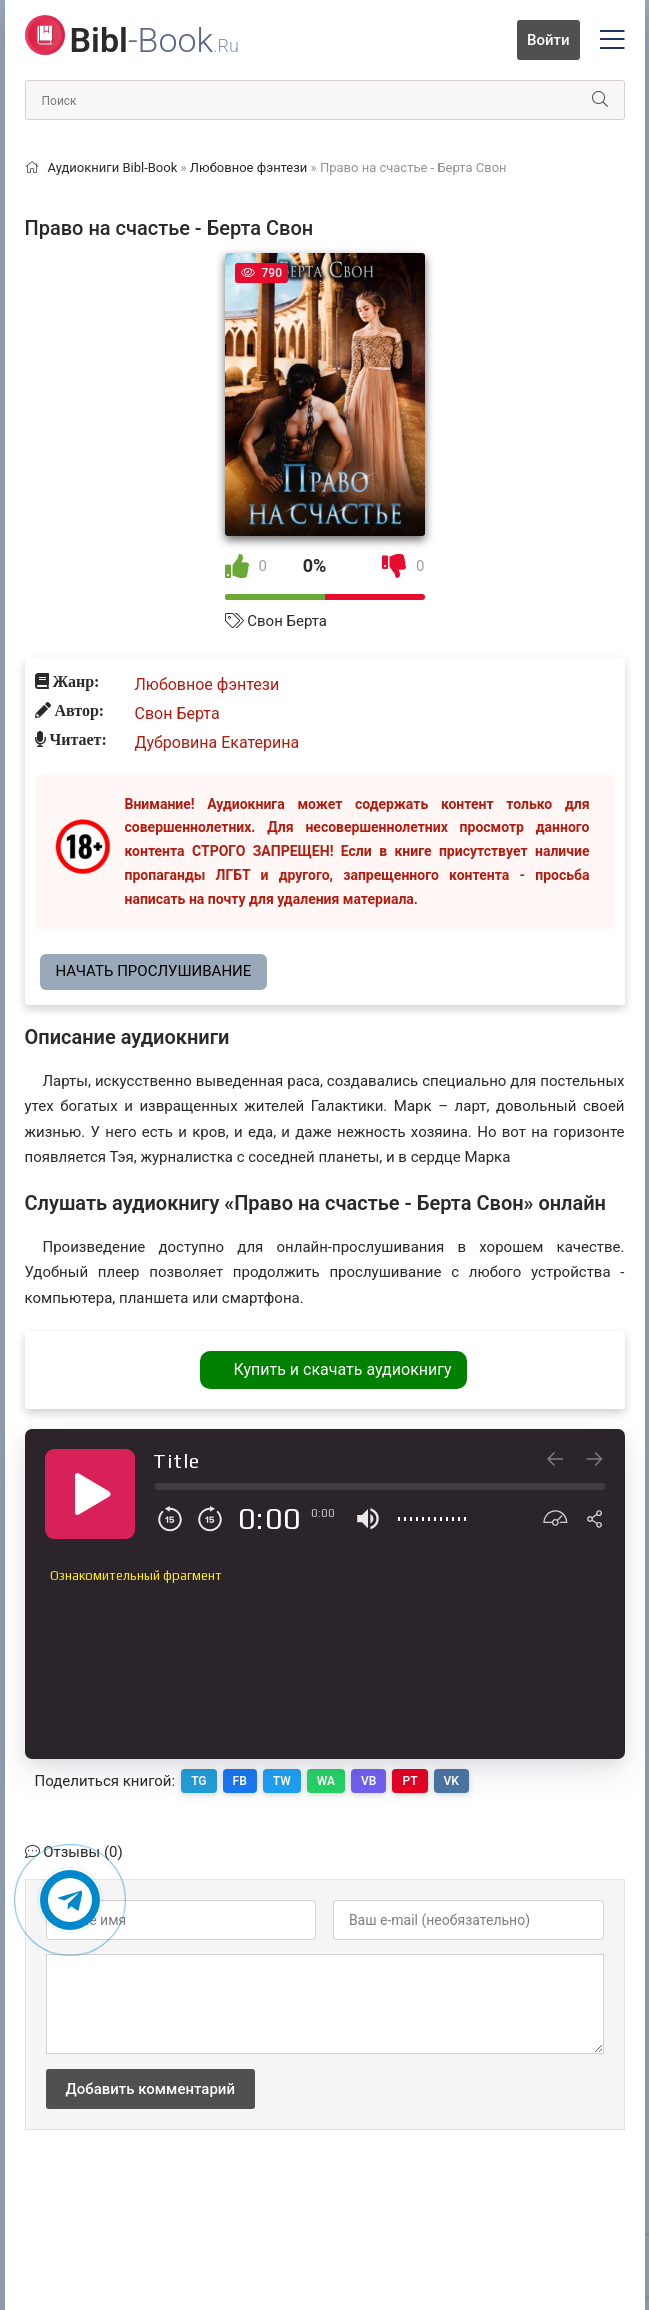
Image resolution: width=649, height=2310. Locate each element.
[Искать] (600, 100)
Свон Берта (287, 621)
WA (326, 1781)
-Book (154, 40)
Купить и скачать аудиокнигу (342, 1369)
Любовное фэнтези (207, 684)
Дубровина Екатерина (217, 742)
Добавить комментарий (150, 2089)
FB (240, 1781)
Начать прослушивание (154, 971)
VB (368, 1781)
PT (409, 1781)
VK (451, 1781)
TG (198, 1781)
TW (282, 1781)
